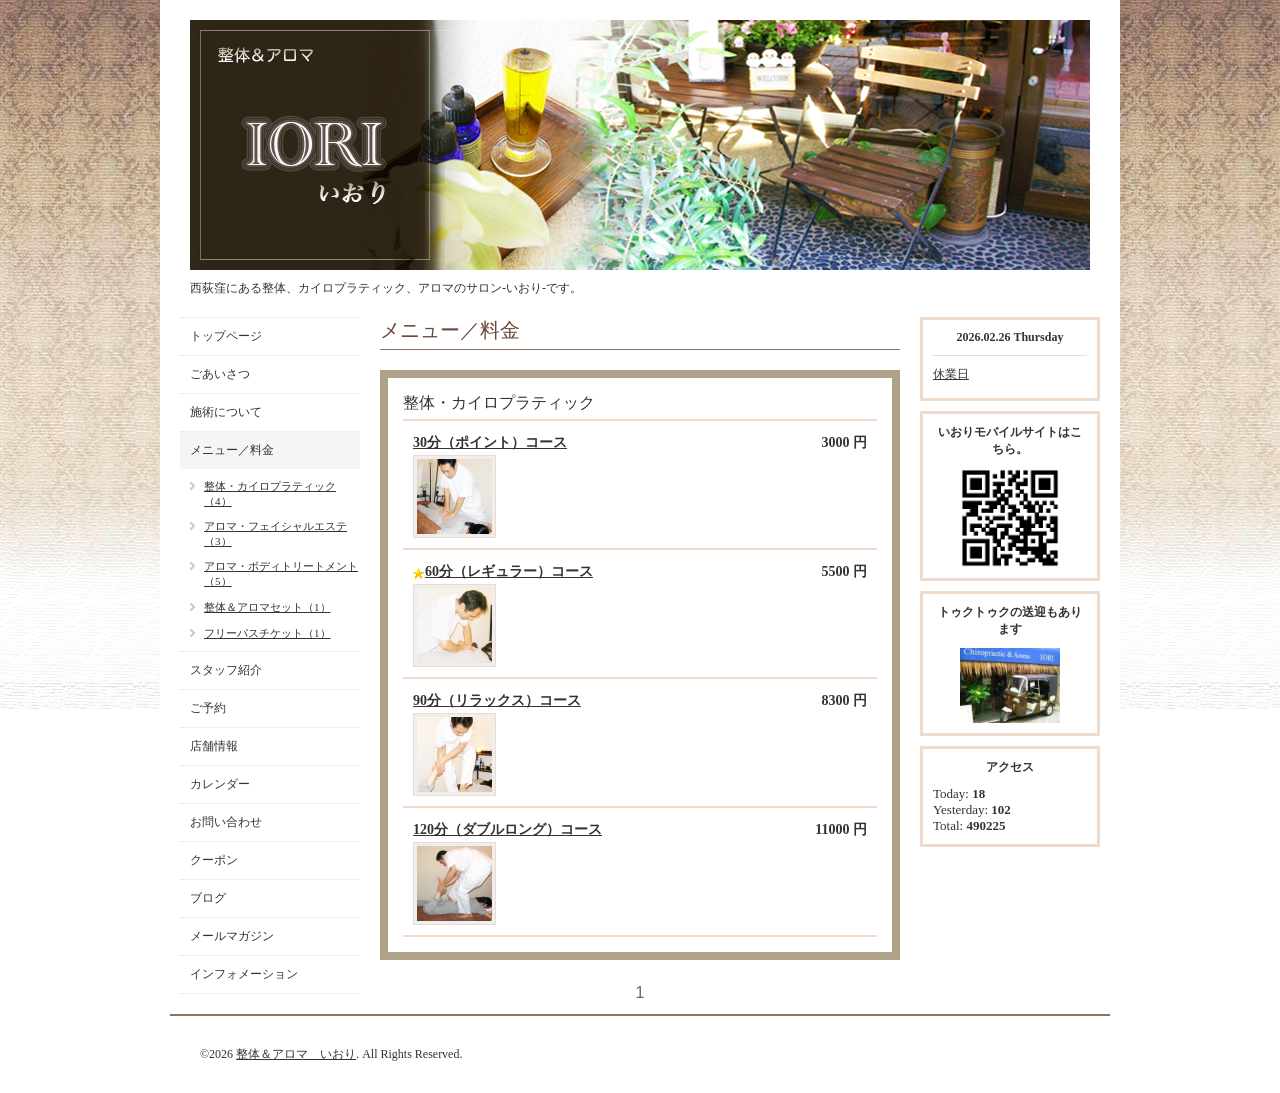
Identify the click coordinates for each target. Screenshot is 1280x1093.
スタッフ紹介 (226, 670)
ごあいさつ (220, 374)
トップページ (226, 336)
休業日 (951, 374)
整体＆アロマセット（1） (267, 607)
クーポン (214, 860)
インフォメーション (244, 974)
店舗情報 (214, 746)
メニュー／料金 (232, 450)
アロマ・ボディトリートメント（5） (281, 573)
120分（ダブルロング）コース (507, 829)
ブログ (208, 898)
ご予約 (208, 708)
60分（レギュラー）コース (509, 571)
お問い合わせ (226, 822)
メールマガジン (232, 936)
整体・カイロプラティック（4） (270, 493)
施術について (226, 412)
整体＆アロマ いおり (296, 1054)
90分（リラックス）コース (497, 700)
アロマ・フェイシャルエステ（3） (275, 533)
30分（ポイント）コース (490, 442)
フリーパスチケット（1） (267, 633)
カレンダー (220, 784)
